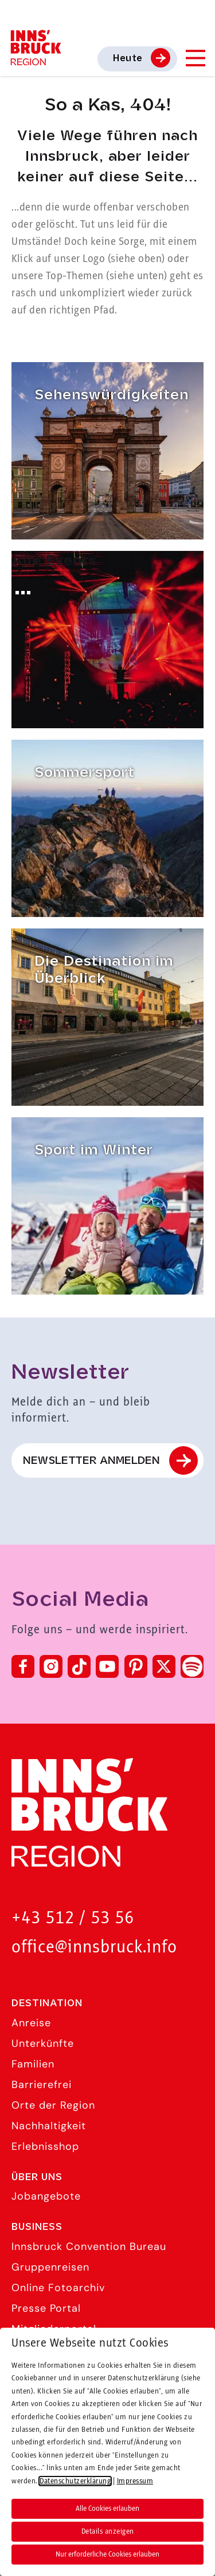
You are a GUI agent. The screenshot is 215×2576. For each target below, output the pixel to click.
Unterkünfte (42, 2043)
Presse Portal (46, 2308)
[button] (21, 2563)
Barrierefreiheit (51, 2484)
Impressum (40, 2452)
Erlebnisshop (45, 2146)
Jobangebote (46, 2196)
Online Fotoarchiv (58, 2288)
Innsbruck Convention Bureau (88, 2246)
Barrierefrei (41, 2084)
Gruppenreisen (50, 2267)
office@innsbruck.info (94, 1947)
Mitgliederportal (53, 2329)
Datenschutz (44, 2420)
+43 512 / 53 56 (72, 1918)
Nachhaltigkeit (48, 2126)
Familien (32, 2064)
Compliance (42, 2516)
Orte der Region (53, 2105)
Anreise (31, 2023)
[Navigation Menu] (194, 58)
